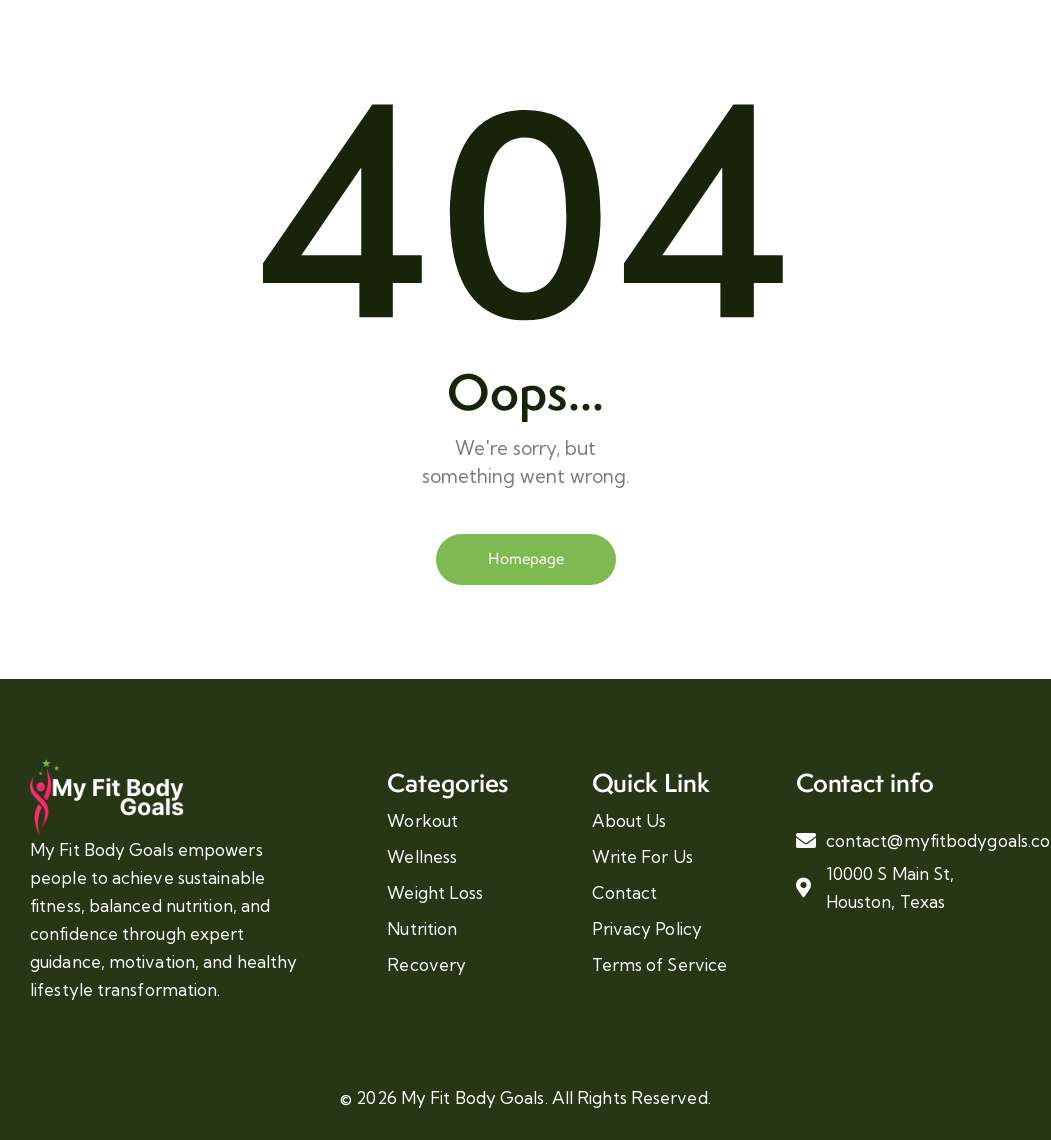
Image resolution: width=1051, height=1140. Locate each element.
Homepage (526, 558)
